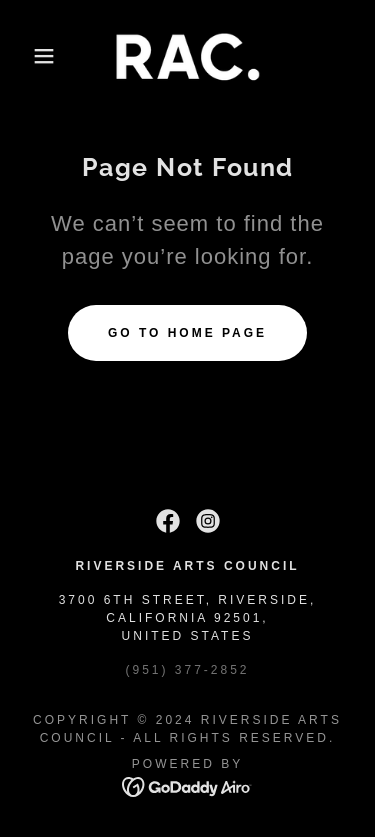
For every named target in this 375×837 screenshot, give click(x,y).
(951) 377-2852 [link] (187, 670)
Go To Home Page (187, 333)
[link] (188, 56)
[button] (29, 56)
